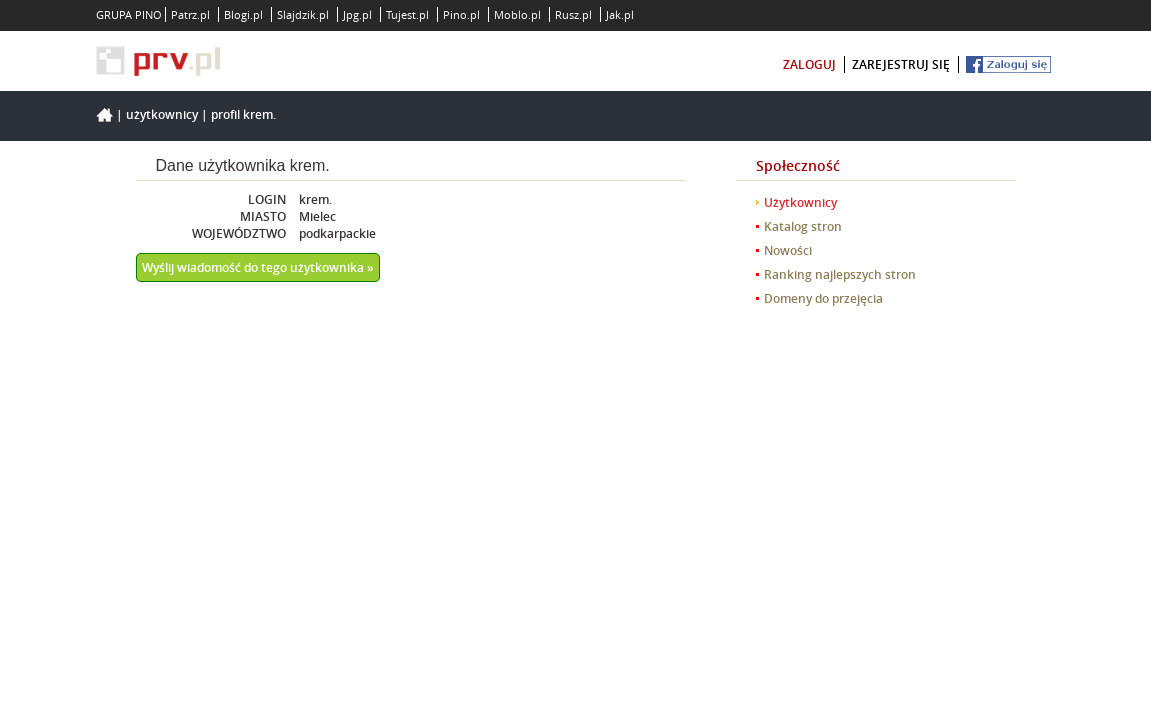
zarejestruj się (901, 64)
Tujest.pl (407, 14)
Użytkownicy (162, 114)
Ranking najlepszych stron (840, 274)
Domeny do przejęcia (823, 298)
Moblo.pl (517, 14)
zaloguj (809, 64)
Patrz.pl (190, 14)
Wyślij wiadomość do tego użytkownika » (258, 267)
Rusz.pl (573, 14)
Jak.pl (620, 14)
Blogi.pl (243, 14)
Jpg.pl (357, 14)
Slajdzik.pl (303, 14)
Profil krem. (243, 114)
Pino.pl (461, 14)
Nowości (788, 250)
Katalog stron (803, 226)
